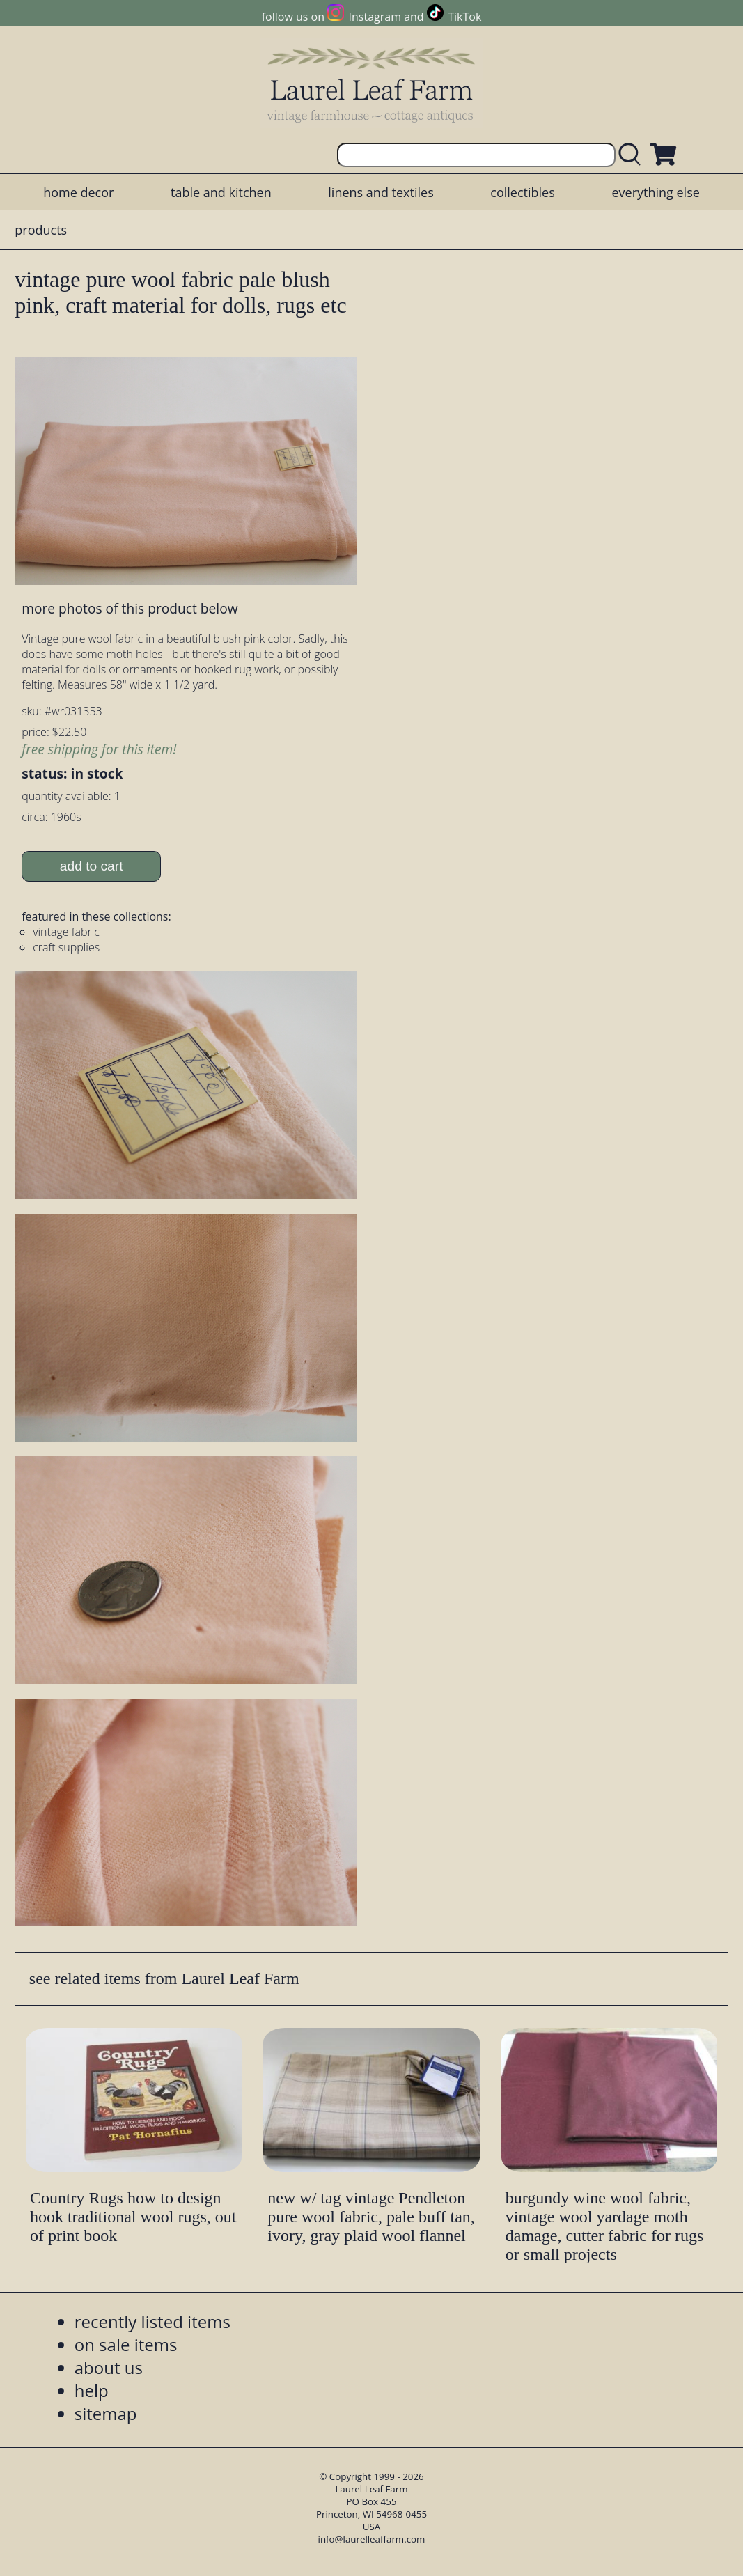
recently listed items (152, 2321)
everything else (655, 192)
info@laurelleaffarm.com (371, 2539)
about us (109, 2367)
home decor (78, 192)
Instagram (375, 16)
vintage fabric (66, 931)
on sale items (126, 2344)
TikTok (464, 16)
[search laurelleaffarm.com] (633, 155)
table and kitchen (221, 192)
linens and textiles (380, 192)
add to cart (91, 866)
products (41, 229)
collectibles (522, 192)
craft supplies (66, 947)
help (92, 2390)
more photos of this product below (129, 608)
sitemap (106, 2413)
